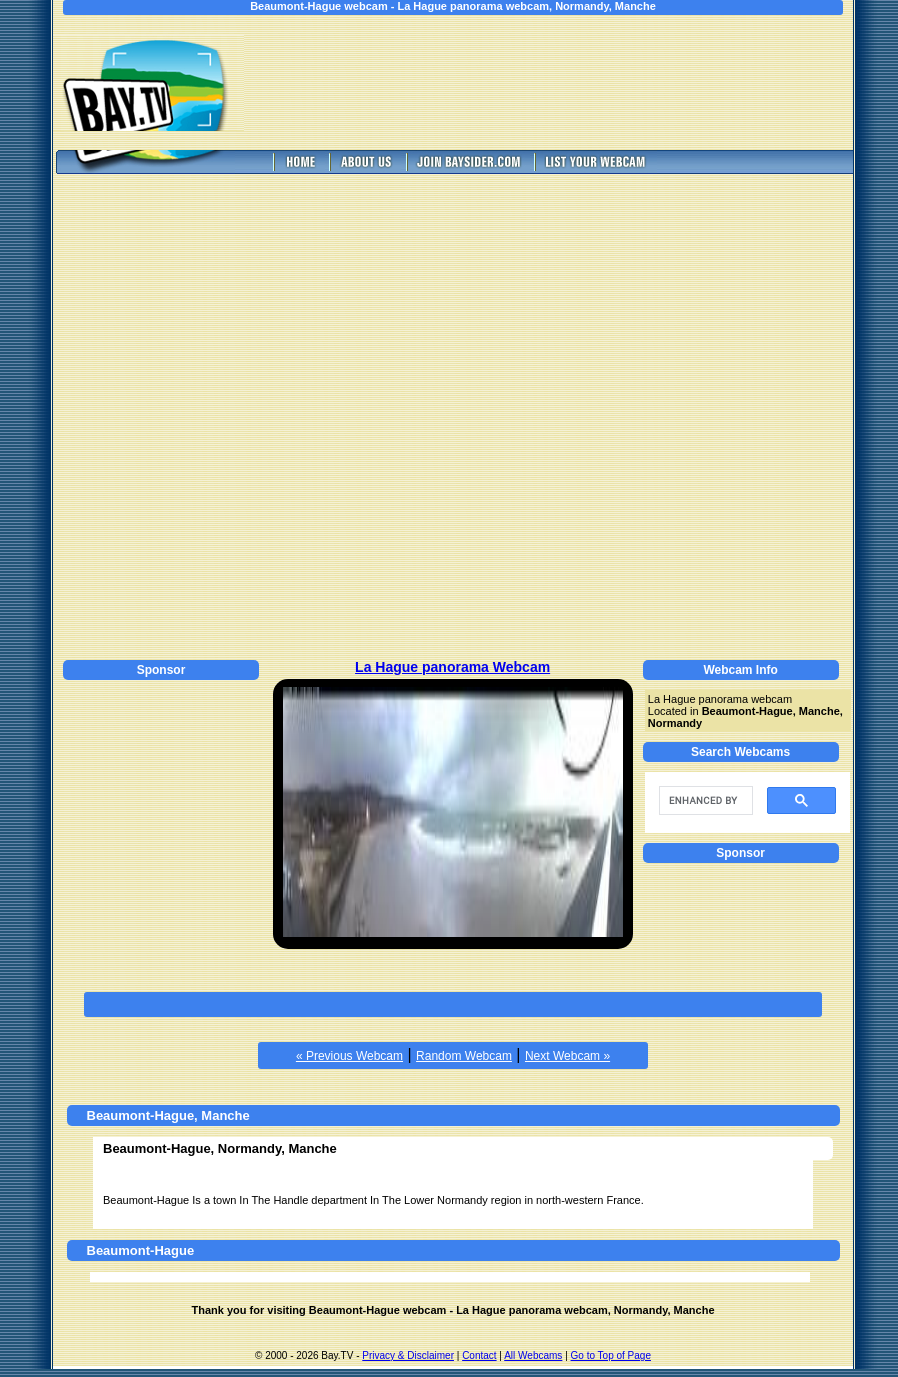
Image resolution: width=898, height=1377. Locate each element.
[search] (704, 801)
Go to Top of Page (611, 1355)
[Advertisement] (562, 82)
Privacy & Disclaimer (408, 1355)
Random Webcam (464, 1056)
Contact (479, 1355)
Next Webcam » (567, 1056)
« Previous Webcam (349, 1056)
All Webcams (533, 1355)
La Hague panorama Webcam (452, 667)
